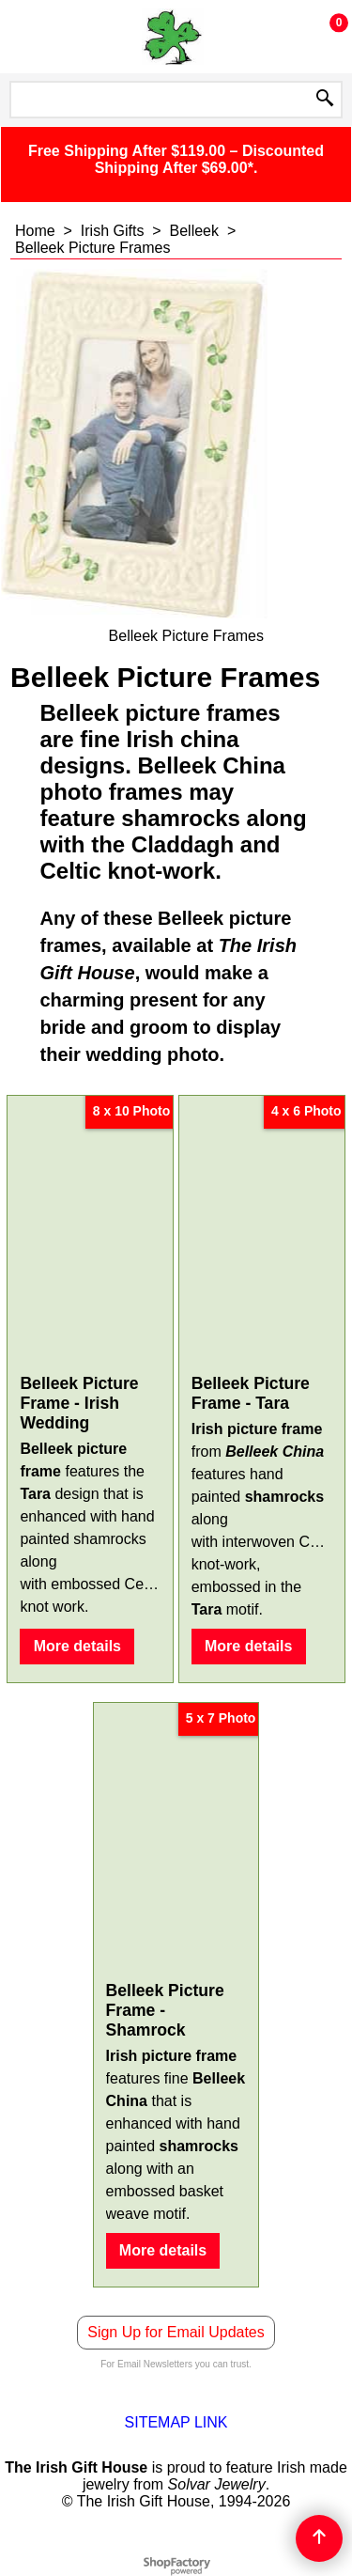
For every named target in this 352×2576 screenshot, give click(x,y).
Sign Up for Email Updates (176, 2332)
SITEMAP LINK (176, 2422)
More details (77, 1646)
